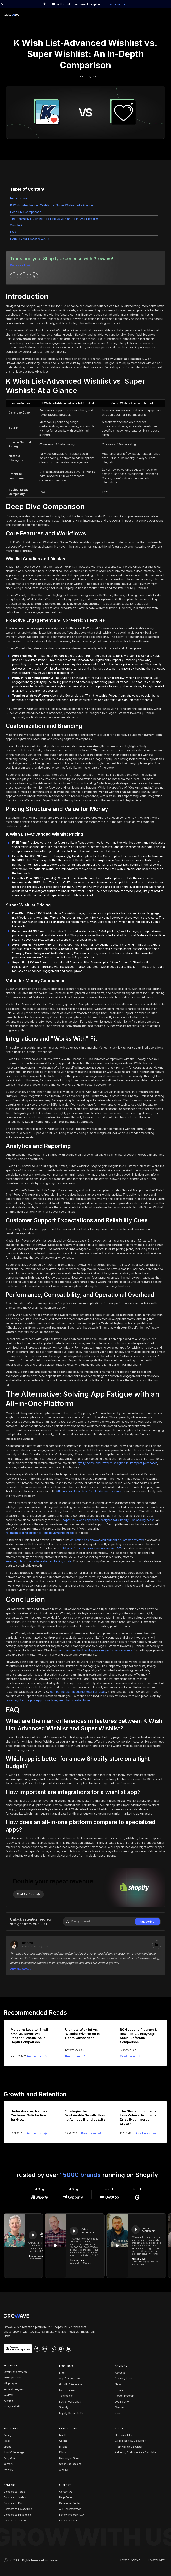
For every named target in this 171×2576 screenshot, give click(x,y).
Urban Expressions (70, 2463)
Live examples (67, 2389)
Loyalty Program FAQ (71, 2514)
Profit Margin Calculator (128, 2446)
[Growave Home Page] (12, 15)
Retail (7, 2440)
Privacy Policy (156, 2560)
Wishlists (9, 2400)
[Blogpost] (30, 2043)
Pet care (9, 2469)
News (118, 2384)
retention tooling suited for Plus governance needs (40, 1533)
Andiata (63, 2469)
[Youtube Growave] (61, 2349)
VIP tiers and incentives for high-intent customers (89, 1491)
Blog (62, 2372)
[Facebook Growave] (37, 2349)
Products (10, 2365)
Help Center (66, 2497)
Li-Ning (63, 2446)
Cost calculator (123, 2435)
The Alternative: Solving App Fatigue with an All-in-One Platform (54, 219)
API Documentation (70, 2508)
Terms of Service (130, 2560)
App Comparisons (69, 2378)
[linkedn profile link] (156, 1944)
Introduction (18, 198)
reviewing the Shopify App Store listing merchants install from (48, 1700)
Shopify (63, 2407)
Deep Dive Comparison (25, 212)
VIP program (11, 2383)
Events (119, 2389)
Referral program (14, 2389)
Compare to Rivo (13, 2503)
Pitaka (62, 2452)
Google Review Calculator (130, 2440)
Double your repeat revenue (29, 239)
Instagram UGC (12, 2406)
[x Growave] (53, 2349)
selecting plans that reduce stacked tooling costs (38, 1561)
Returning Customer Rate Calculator (136, 2452)
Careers (119, 2407)
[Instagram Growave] (45, 2349)
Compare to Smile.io (15, 2497)
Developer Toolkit (70, 2503)
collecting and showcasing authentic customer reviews (107, 1540)
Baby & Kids (11, 2458)
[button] (162, 15)
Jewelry (8, 2463)
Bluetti (62, 2435)
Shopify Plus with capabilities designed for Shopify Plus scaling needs (107, 1520)
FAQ (13, 232)
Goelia (63, 2440)
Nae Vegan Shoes (70, 2458)
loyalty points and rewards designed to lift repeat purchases (117, 1463)
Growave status (68, 2520)
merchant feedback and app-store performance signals (95, 1650)
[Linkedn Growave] (68, 2349)
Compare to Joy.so (15, 2520)
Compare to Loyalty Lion (18, 2508)
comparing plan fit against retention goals (78, 1691)
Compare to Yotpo (14, 2491)
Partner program (124, 2395)
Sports (7, 2446)
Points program (12, 2377)
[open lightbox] (51, 2245)
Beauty (8, 2435)
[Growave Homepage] (16, 2316)
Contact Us (65, 2491)
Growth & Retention (70, 2384)
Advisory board (124, 2378)
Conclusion (17, 225)
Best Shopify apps (70, 2401)
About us (120, 2372)
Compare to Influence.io (18, 2514)
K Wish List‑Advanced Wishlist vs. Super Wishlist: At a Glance (51, 205)
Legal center (122, 2401)
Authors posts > (20, 1969)
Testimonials (66, 2395)
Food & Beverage (14, 2452)
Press (118, 2413)
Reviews (9, 2394)
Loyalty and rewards (15, 2371)
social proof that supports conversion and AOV (90, 1548)
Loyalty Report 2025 (71, 2413)
